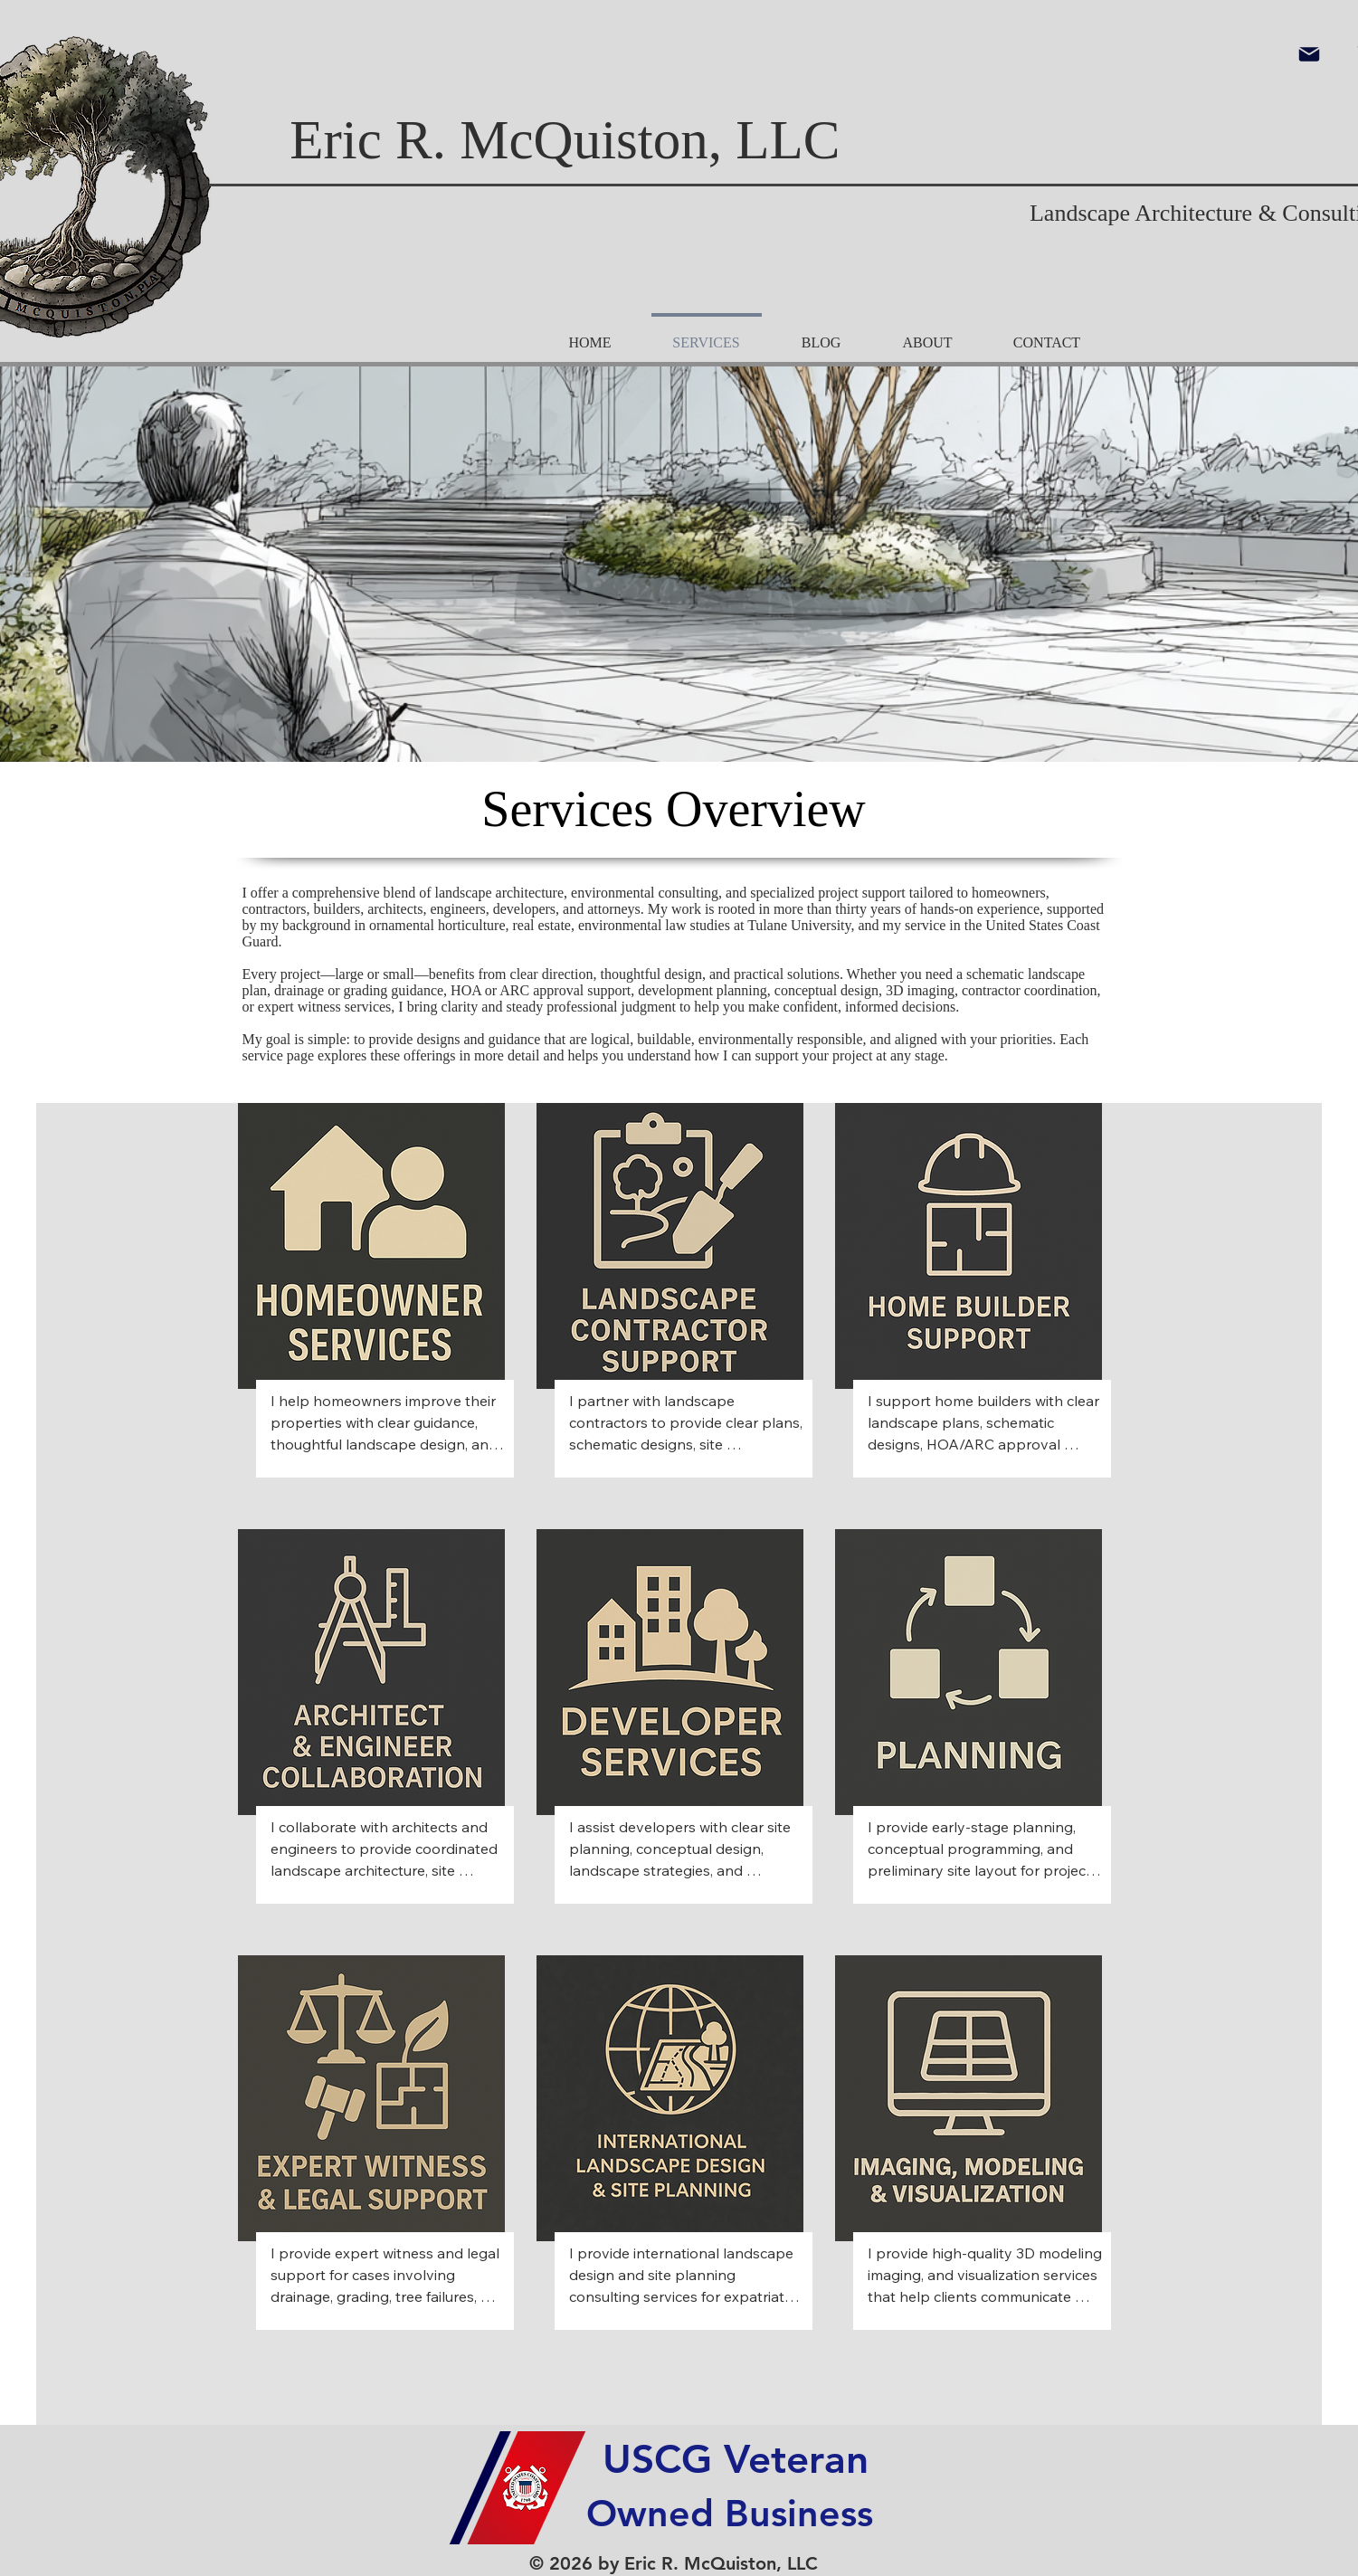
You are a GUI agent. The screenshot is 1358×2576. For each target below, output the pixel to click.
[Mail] (1309, 54)
